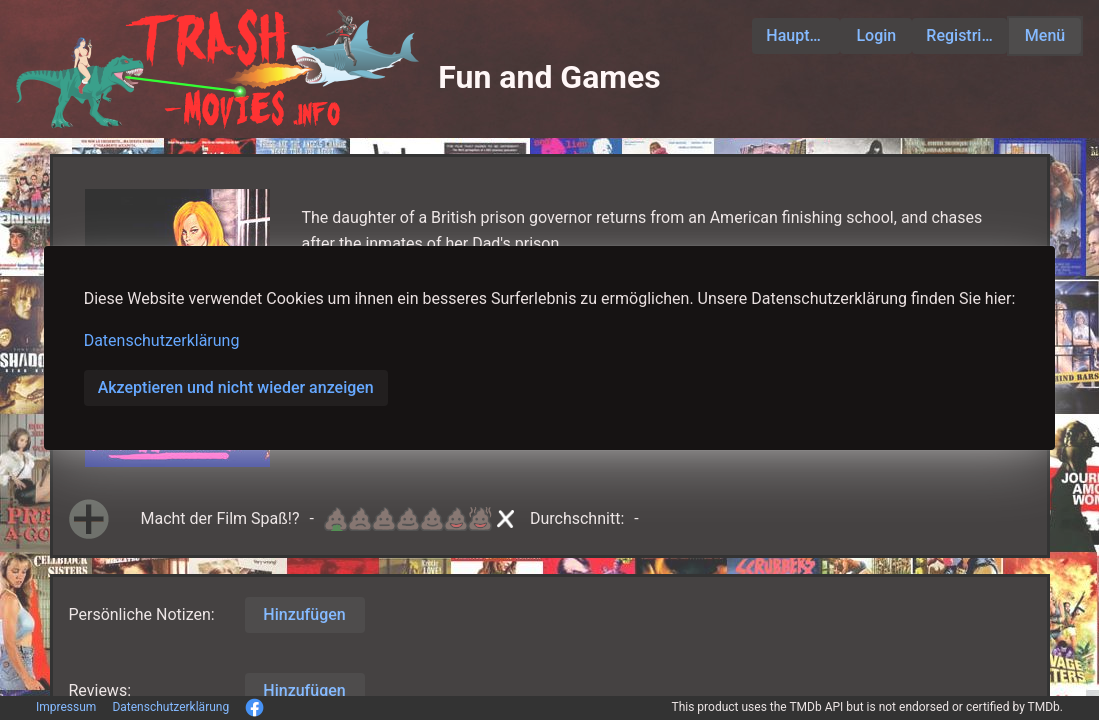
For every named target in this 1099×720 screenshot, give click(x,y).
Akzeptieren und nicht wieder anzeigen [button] (236, 387)
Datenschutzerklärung (162, 340)
